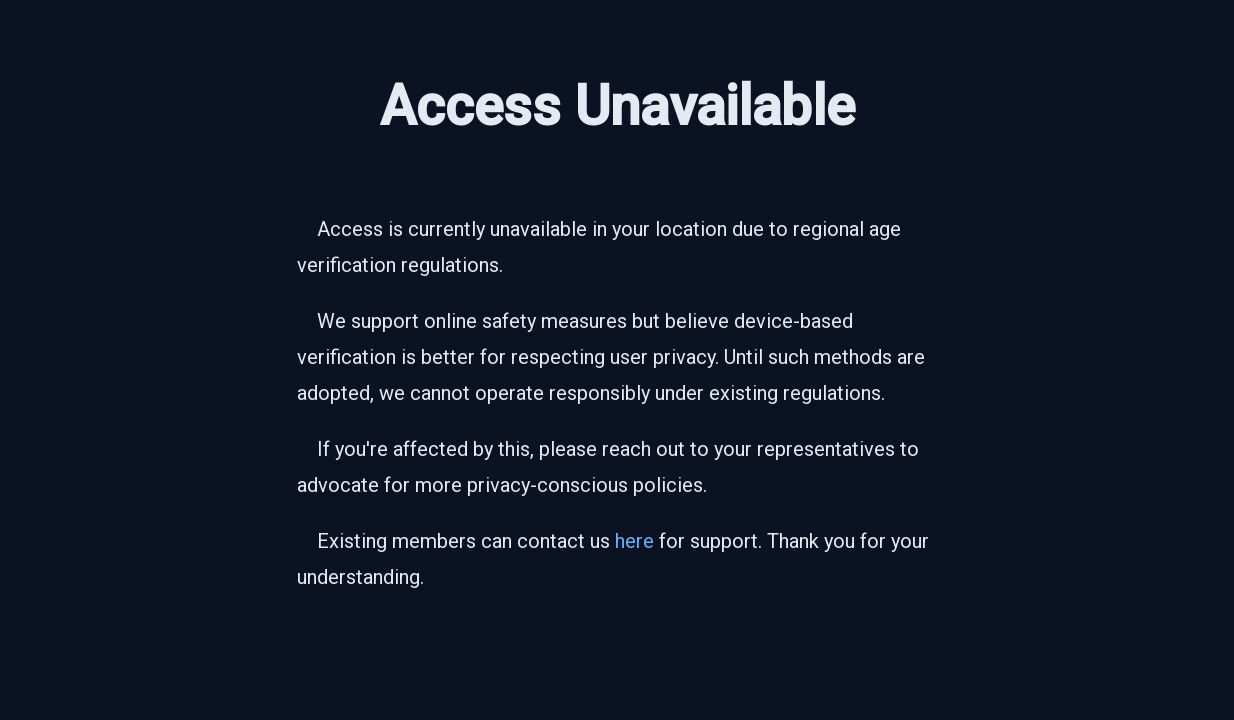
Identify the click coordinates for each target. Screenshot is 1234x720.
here (634, 541)
